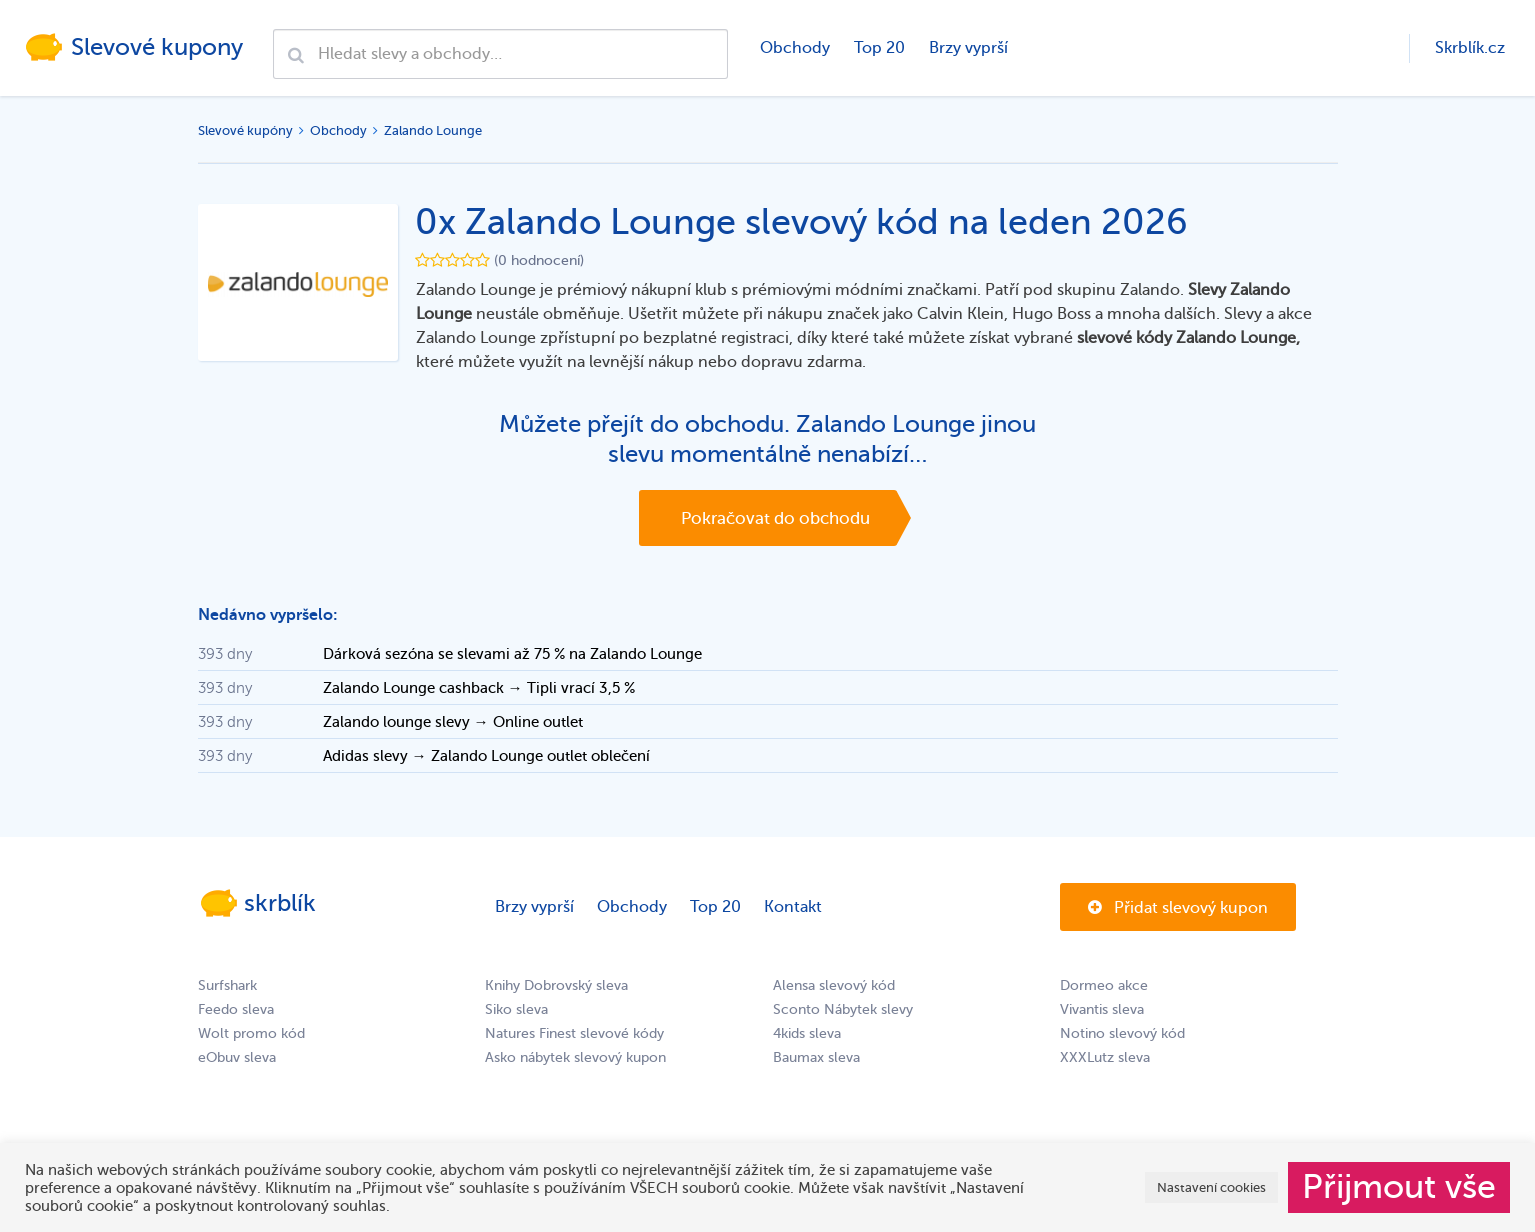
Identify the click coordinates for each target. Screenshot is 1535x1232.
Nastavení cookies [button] (1211, 1187)
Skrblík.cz (1470, 48)
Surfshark (227, 985)
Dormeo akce (1104, 985)
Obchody (795, 48)
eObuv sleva (237, 1057)
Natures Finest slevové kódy (574, 1033)
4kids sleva (807, 1033)
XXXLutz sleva (1105, 1057)
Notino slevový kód (1122, 1033)
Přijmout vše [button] (1399, 1187)
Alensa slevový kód (834, 985)
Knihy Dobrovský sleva (556, 985)
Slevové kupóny (245, 130)
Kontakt (793, 907)
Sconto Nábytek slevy (843, 1009)
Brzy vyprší (968, 48)
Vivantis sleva (1102, 1009)
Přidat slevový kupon (1178, 908)
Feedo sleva (236, 1009)
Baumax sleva (816, 1057)
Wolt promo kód (251, 1033)
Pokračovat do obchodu (775, 518)
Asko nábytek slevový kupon (575, 1057)
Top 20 (879, 48)
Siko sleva (516, 1009)
